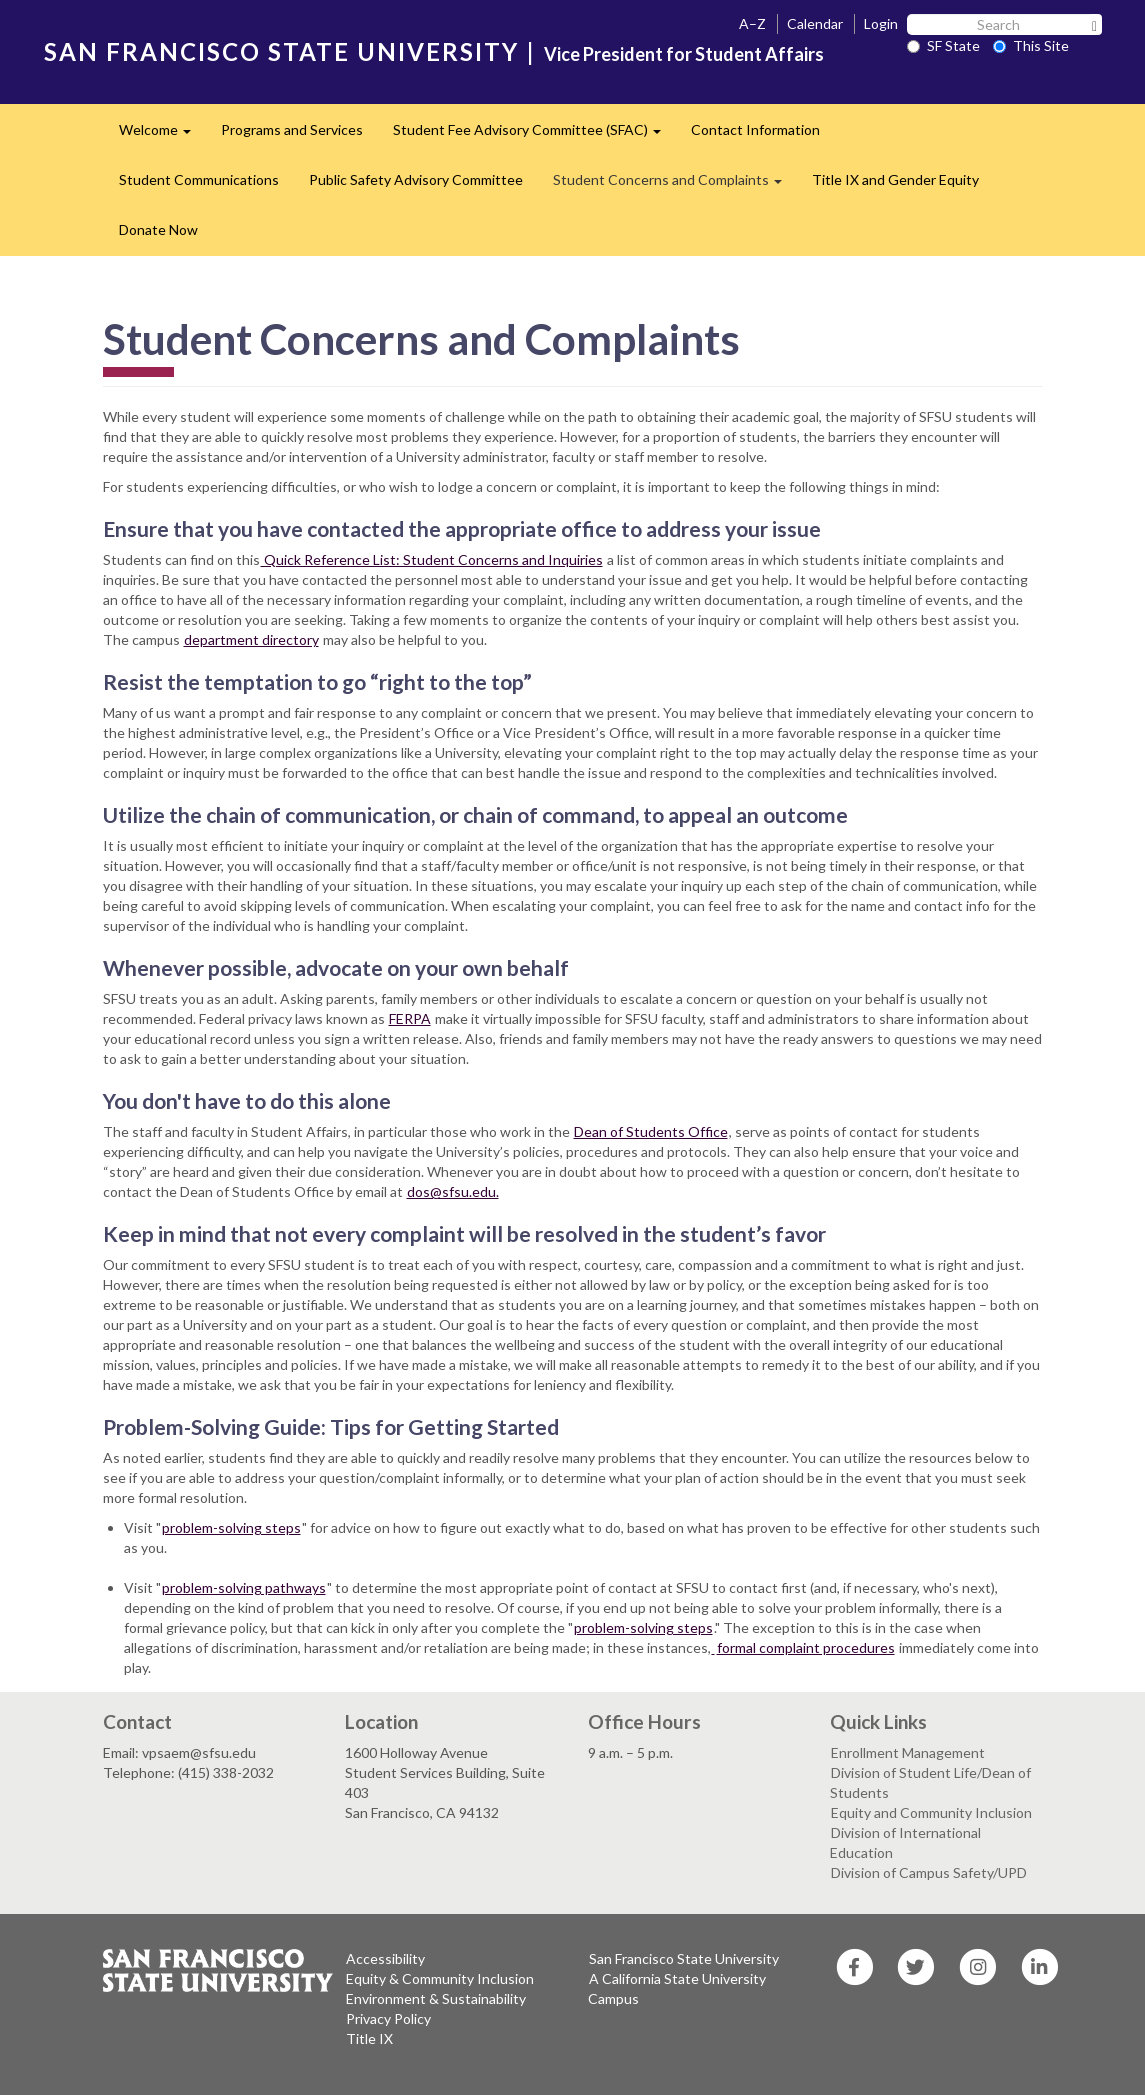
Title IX (369, 2038)
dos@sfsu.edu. (453, 1191)
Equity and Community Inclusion (931, 1812)
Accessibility (385, 1958)
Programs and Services (292, 129)
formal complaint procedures (806, 1647)
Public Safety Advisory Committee (416, 179)
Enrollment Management (908, 1752)
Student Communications (199, 179)
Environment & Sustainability (436, 1998)
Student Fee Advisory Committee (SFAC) (534, 135)
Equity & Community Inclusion (440, 1978)
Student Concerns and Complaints (675, 185)
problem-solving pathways (244, 1587)
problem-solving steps (231, 1527)
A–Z (752, 23)
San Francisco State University (684, 1958)
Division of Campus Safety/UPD (929, 1872)
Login (881, 23)
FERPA (410, 1018)
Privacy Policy (388, 2018)
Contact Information (755, 129)
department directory (251, 639)
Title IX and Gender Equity (895, 179)
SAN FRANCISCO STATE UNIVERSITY (281, 51)
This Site (1031, 45)
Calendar (815, 23)
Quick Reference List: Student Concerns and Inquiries (432, 559)
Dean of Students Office (651, 1131)
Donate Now (158, 229)
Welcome (162, 135)
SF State (943, 45)
